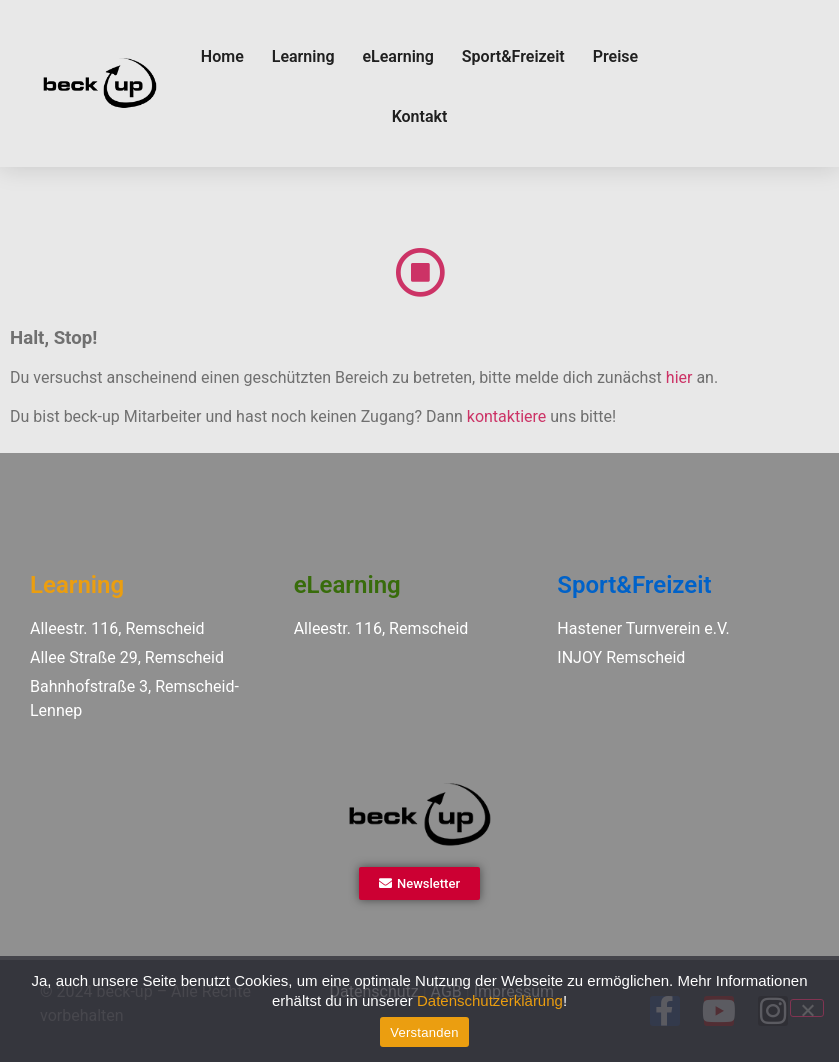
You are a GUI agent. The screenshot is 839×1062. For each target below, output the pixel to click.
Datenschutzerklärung (490, 1000)
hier (679, 377)
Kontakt (420, 116)
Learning (303, 56)
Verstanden (424, 1032)
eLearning (397, 56)
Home (222, 56)
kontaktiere (506, 416)
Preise (615, 56)
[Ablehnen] (807, 1008)
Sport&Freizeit (513, 56)
